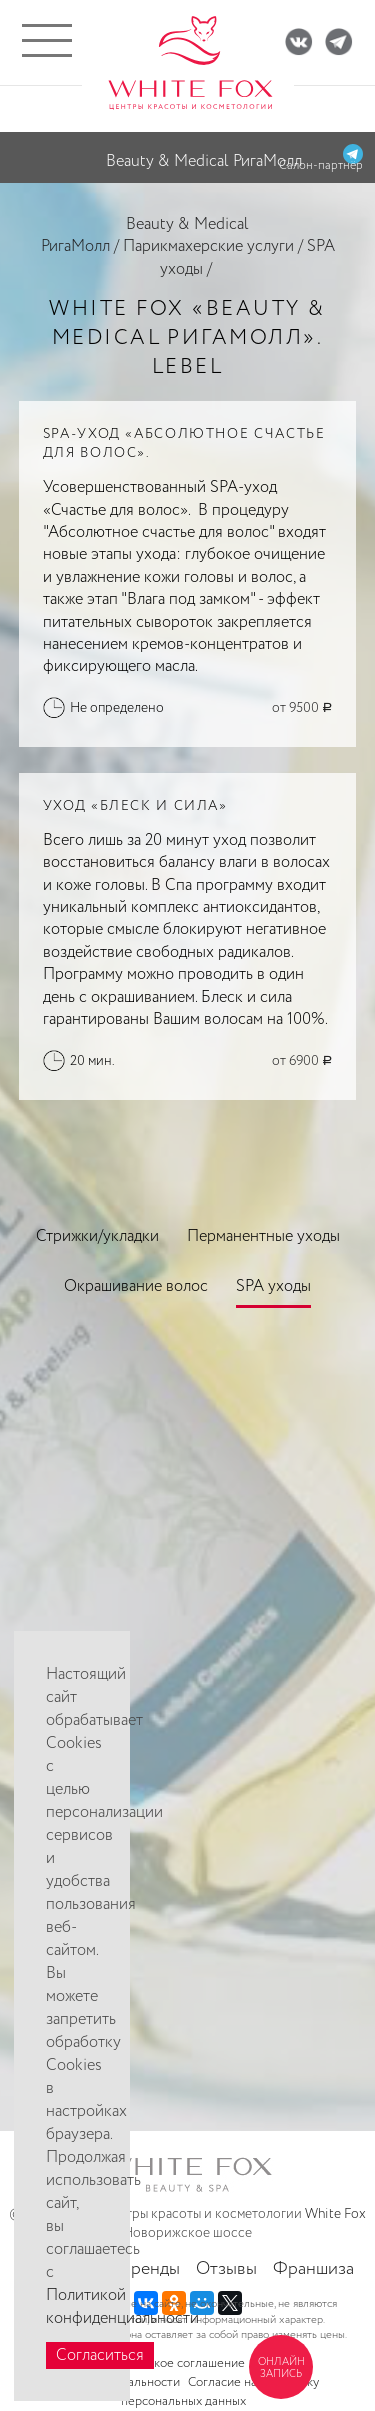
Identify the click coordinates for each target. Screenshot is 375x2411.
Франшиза (313, 2269)
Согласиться (100, 2355)
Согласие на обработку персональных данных (220, 2392)
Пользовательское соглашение (156, 2363)
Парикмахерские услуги (208, 246)
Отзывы (226, 2269)
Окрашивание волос (136, 1286)
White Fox (335, 2214)
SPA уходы (273, 1286)
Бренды (150, 2269)
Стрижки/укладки (97, 1236)
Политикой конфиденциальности (122, 2307)
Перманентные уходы (263, 1236)
